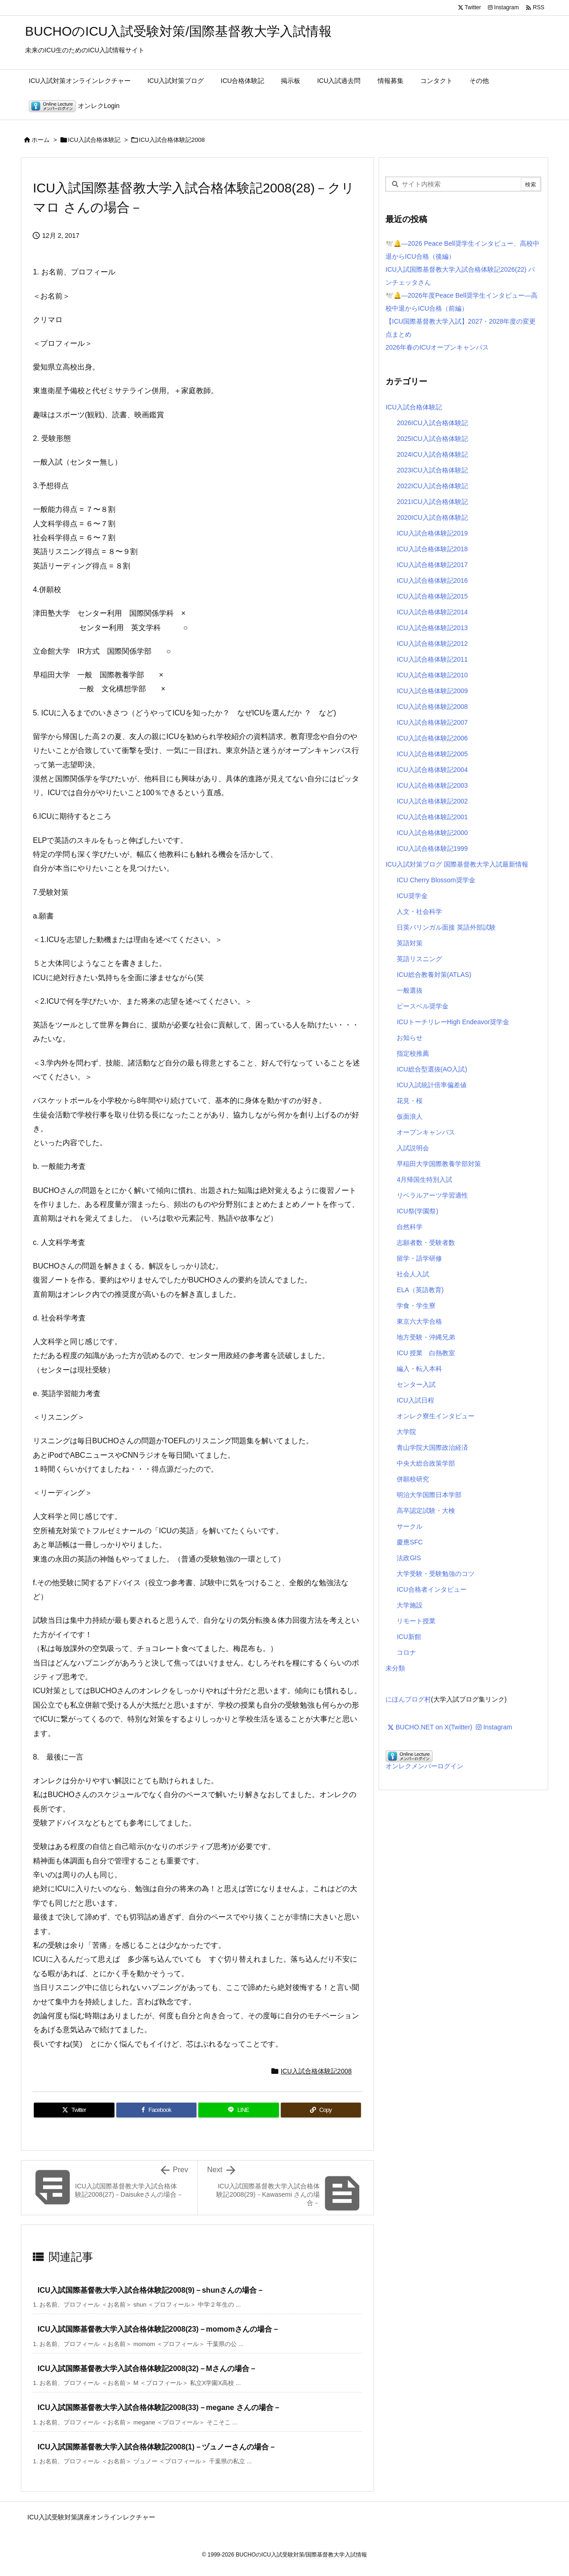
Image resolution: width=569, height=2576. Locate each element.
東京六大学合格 (419, 1321)
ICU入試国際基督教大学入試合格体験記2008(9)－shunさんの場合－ (151, 2290)
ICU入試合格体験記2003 (432, 785)
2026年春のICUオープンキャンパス (437, 347)
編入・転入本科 (419, 1368)
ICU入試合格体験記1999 (432, 848)
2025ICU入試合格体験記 (432, 438)
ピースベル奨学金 (423, 1006)
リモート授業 (416, 1621)
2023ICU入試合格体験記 (432, 470)
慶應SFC (410, 1542)
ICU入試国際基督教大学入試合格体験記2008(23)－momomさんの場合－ (158, 2329)
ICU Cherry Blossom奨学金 (436, 880)
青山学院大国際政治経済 (432, 1447)
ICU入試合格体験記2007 (432, 722)
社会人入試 (413, 1274)
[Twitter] (74, 2110)
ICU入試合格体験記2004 (432, 769)
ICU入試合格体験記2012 (432, 643)
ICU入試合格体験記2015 (432, 596)
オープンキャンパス (426, 1132)
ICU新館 (409, 1636)
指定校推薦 (413, 1053)
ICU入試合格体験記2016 (432, 580)
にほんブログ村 (408, 1699)
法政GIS (409, 1558)
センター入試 (416, 1384)
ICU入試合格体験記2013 (432, 627)
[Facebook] (156, 2110)
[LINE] (238, 2110)
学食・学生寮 (416, 1305)
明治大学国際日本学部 (429, 1494)
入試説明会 (413, 1148)
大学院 (406, 1431)
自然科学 (410, 1227)
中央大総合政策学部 (426, 1463)
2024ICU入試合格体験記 (432, 454)
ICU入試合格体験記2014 (432, 612)
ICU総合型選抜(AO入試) (432, 1069)
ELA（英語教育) (420, 1290)
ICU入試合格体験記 (94, 139)
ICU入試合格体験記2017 (432, 564)
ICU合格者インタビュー (431, 1589)
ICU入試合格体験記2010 (432, 675)
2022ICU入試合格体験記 (432, 486)
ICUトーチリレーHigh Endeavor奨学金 (453, 1022)
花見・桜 (410, 1100)
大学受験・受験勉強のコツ (435, 1573)
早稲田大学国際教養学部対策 (439, 1163)
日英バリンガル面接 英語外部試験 (446, 927)
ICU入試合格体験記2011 (432, 659)
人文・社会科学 (419, 911)
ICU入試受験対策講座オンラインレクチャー (91, 2517)
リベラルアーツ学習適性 (432, 1195)
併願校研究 (413, 1479)
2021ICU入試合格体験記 (432, 501)
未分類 (395, 1668)
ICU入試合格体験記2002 (432, 801)
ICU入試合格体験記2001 (432, 817)
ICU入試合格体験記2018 (432, 549)
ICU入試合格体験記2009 (432, 691)
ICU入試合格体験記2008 (172, 139)
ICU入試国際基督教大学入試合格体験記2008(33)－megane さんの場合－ (159, 2407)
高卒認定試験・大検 (426, 1510)
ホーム (41, 139)
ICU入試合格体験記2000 (432, 832)
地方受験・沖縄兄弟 (426, 1337)
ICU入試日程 (415, 1400)
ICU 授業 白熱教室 (426, 1353)
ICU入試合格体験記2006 (432, 738)
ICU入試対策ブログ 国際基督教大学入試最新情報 (457, 864)
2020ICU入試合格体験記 (432, 517)
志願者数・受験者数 (426, 1242)
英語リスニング (419, 959)
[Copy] (321, 2110)
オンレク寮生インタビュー (435, 1416)
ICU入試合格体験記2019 (432, 533)
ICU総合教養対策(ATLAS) (434, 974)
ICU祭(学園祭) (417, 1211)
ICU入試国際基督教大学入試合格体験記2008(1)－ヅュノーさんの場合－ (157, 2447)
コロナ (406, 1652)
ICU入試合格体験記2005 (432, 754)
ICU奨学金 (412, 895)
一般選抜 (410, 990)
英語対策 (410, 943)
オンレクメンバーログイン (424, 1766)
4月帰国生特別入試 (424, 1179)
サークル (410, 1526)
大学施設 (410, 1605)
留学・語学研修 (419, 1258)
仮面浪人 (410, 1116)
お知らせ (410, 1037)
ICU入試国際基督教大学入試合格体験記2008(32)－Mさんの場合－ (147, 2368)
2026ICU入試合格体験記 (432, 423)
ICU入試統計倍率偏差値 (431, 1085)
